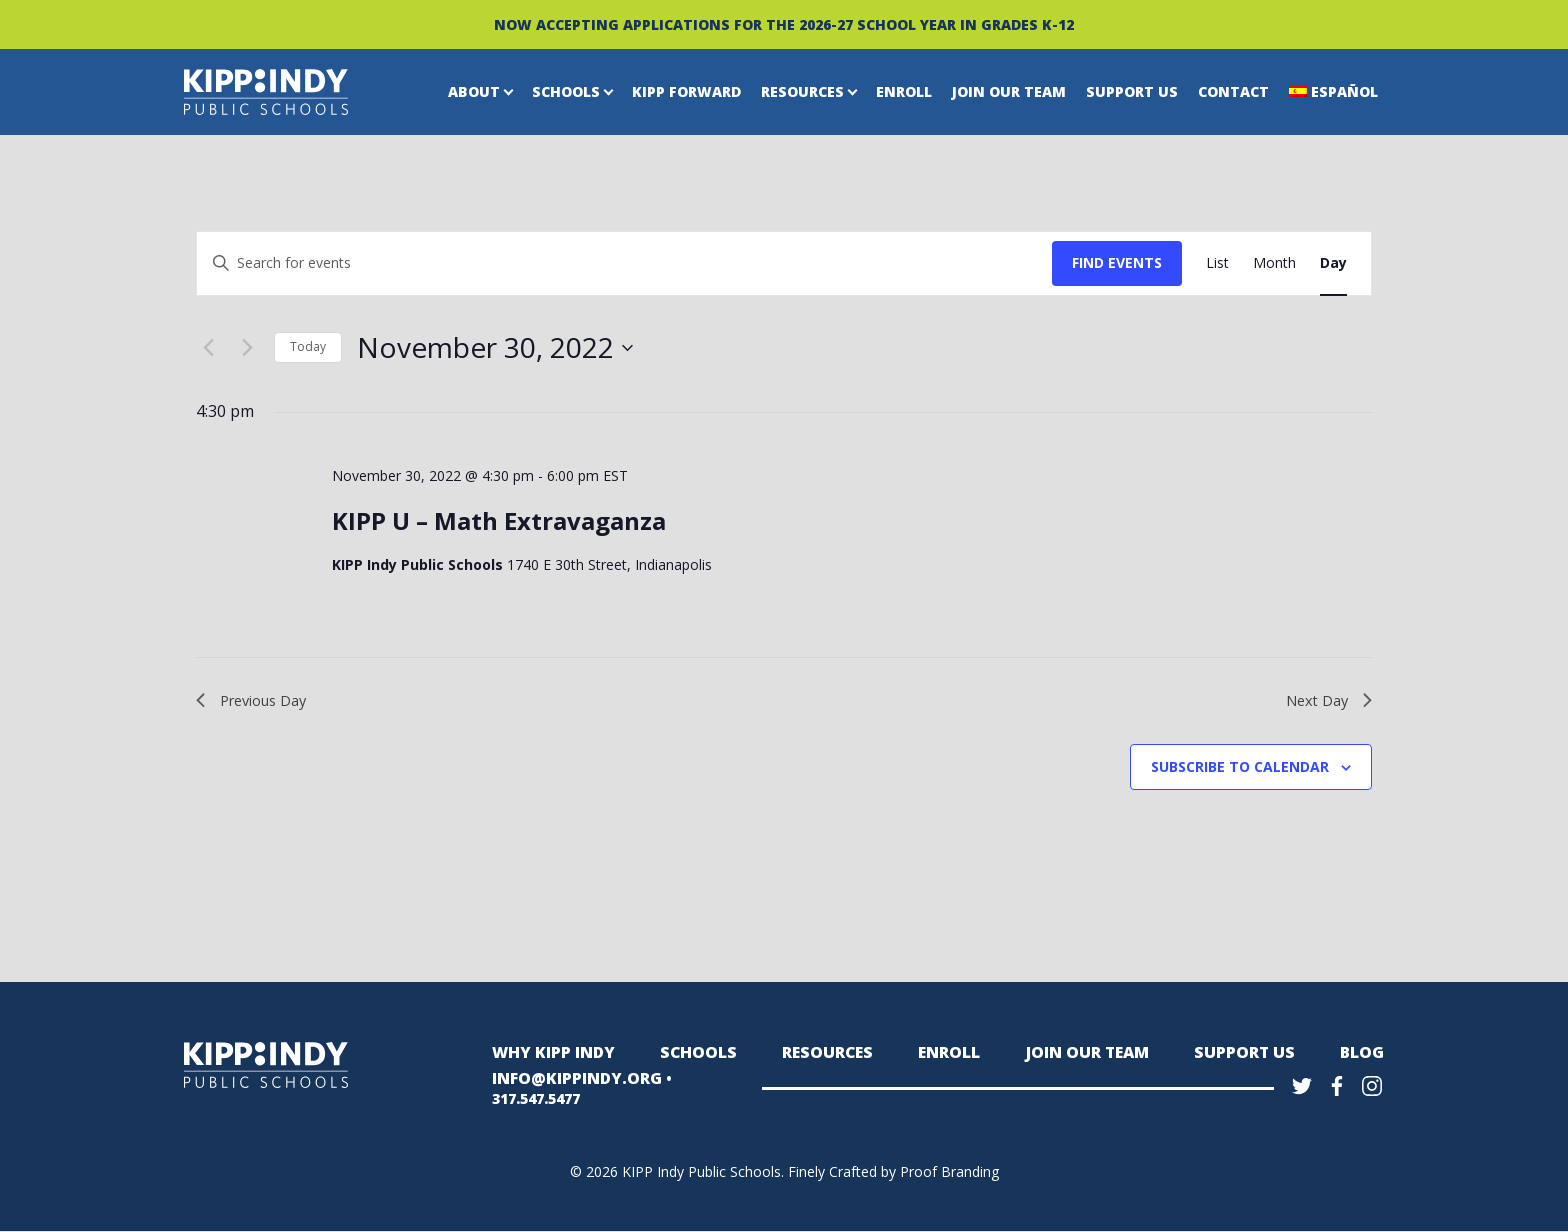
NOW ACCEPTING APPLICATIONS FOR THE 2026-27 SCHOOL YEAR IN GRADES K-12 (784, 24)
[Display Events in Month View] (1274, 263)
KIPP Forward (686, 91)
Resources (802, 91)
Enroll (904, 91)
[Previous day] (208, 348)
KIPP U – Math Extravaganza (499, 520)
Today (308, 346)
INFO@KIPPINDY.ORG (568, 1089)
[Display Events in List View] (1217, 263)
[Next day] (247, 348)
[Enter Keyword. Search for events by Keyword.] (624, 263)
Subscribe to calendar (1240, 770)
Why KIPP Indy (548, 1055)
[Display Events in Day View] (1333, 263)
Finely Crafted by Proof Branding (893, 1172)
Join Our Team (1009, 91)
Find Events (1117, 262)
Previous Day (257, 702)
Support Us (1132, 91)
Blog (1364, 1055)
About (474, 91)
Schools (566, 91)
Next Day (1325, 702)
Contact (1233, 91)
